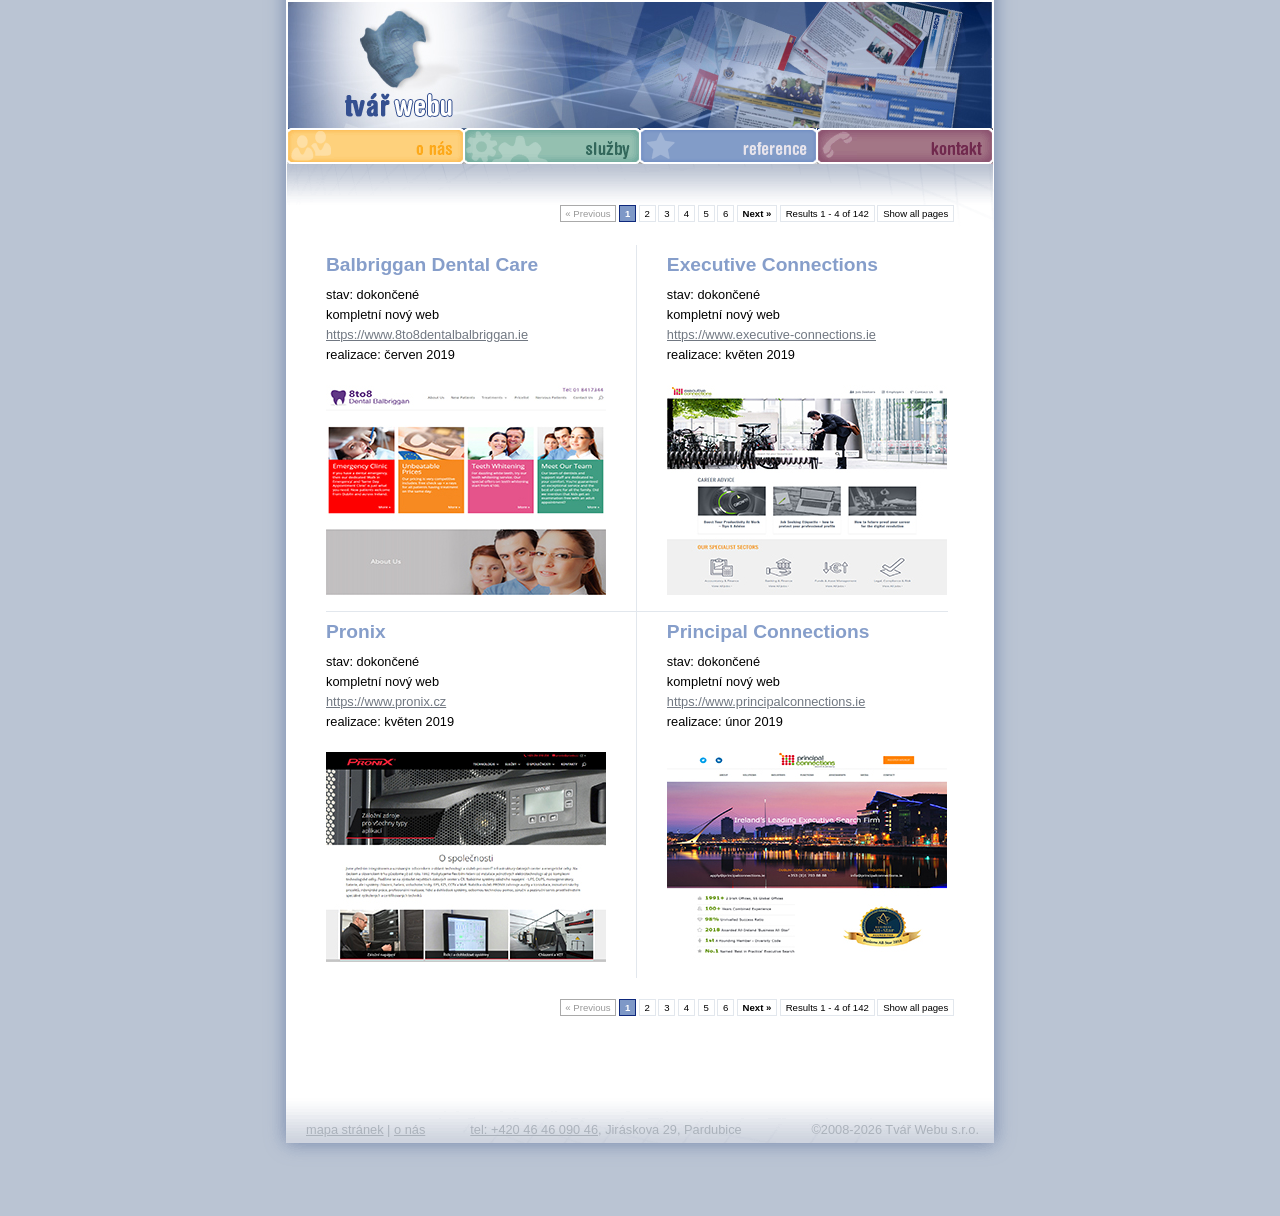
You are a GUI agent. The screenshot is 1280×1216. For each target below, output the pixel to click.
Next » (757, 213)
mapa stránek (345, 1129)
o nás (409, 1129)
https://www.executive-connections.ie (771, 334)
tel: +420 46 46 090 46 (534, 1129)
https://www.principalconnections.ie (766, 701)
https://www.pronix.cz (386, 701)
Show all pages (915, 213)
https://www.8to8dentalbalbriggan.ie (427, 334)
